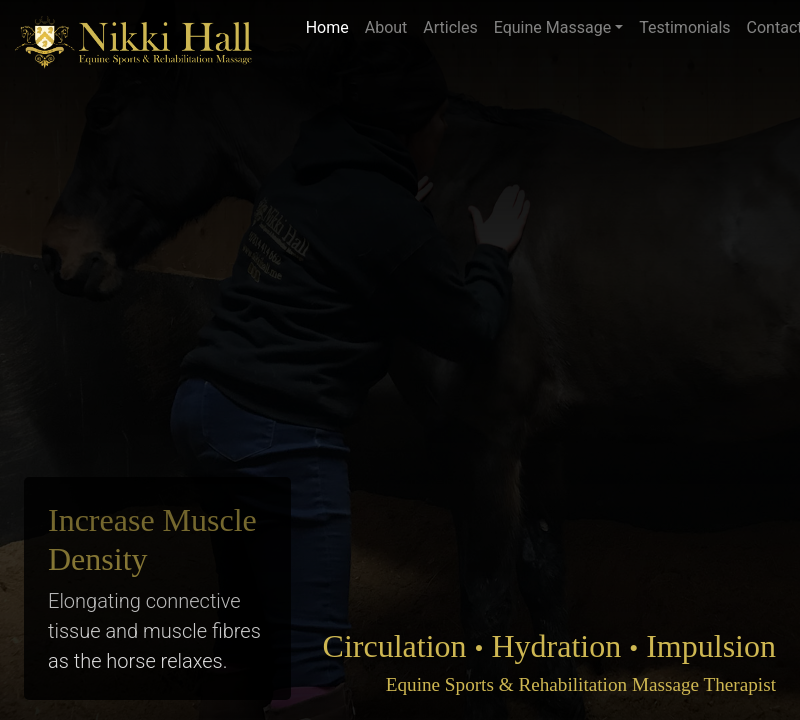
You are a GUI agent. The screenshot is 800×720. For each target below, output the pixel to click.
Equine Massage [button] (552, 27)
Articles (450, 27)
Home (327, 27)
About (386, 27)
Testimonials (684, 27)
